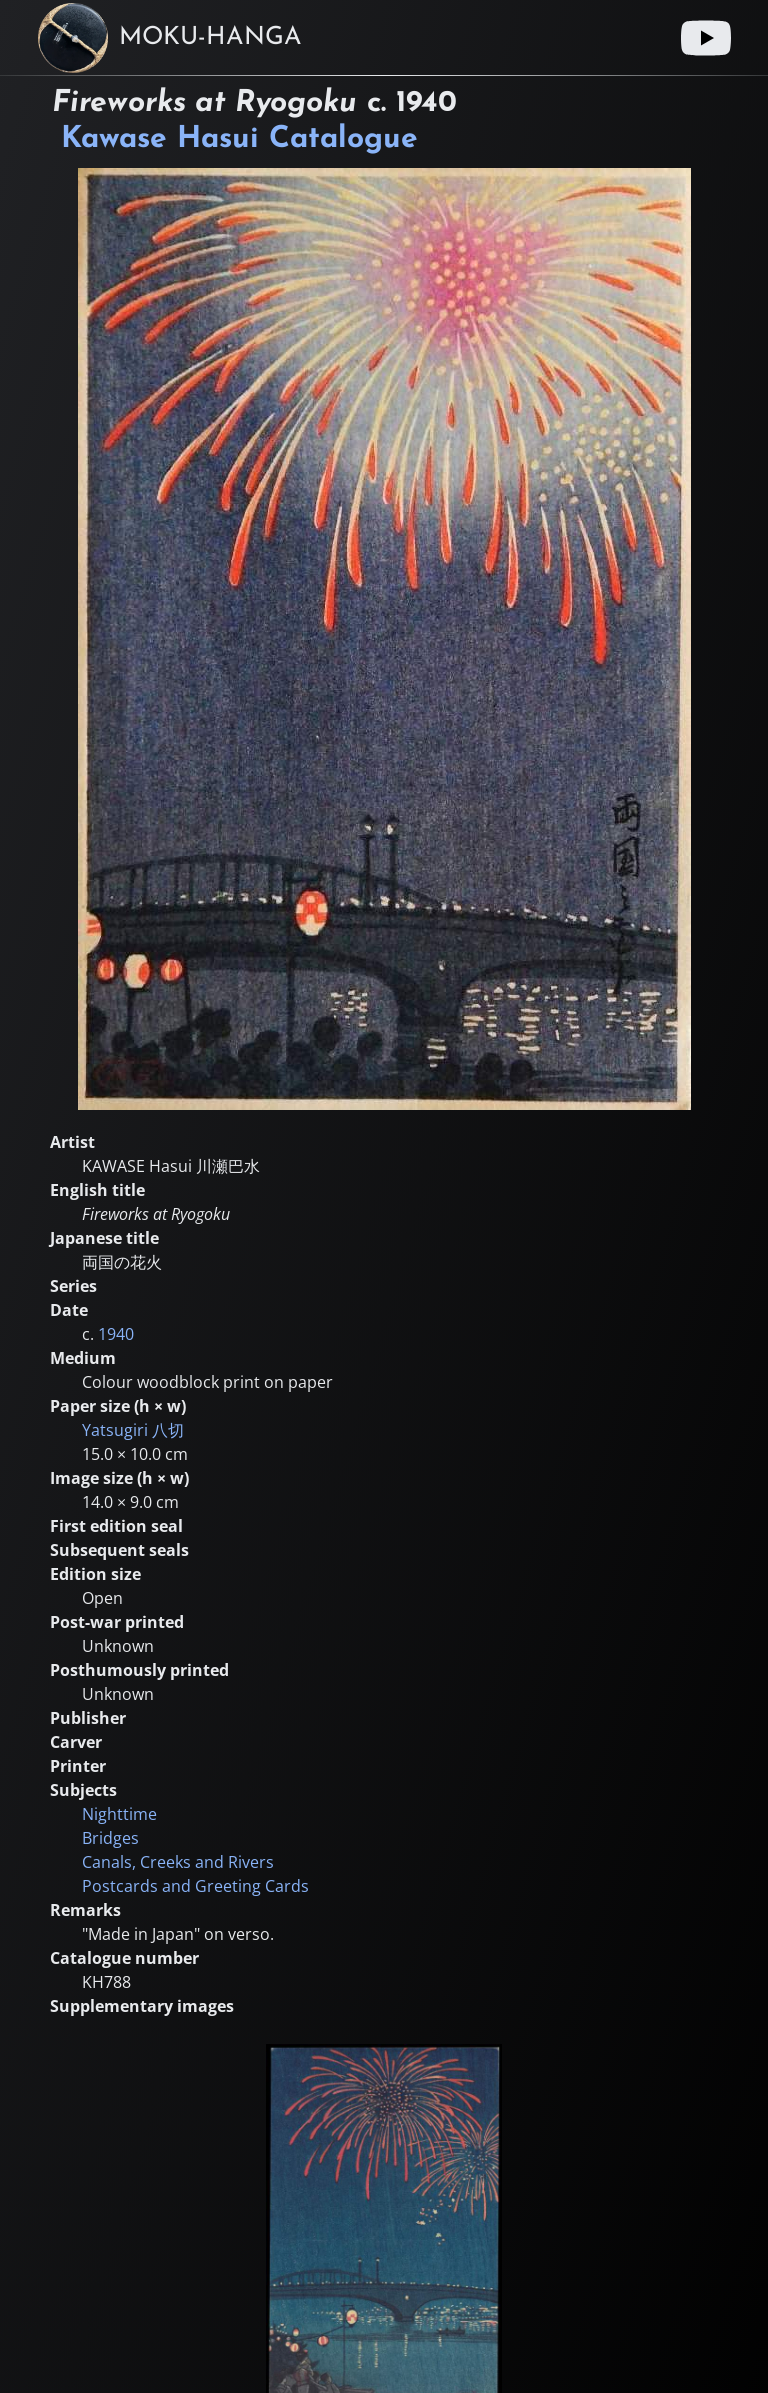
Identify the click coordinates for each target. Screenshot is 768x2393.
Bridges (110, 1838)
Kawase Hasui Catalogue (239, 139)
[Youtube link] (706, 38)
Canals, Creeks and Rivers (178, 1862)
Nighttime (119, 1814)
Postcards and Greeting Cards (195, 1886)
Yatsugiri (133, 1430)
